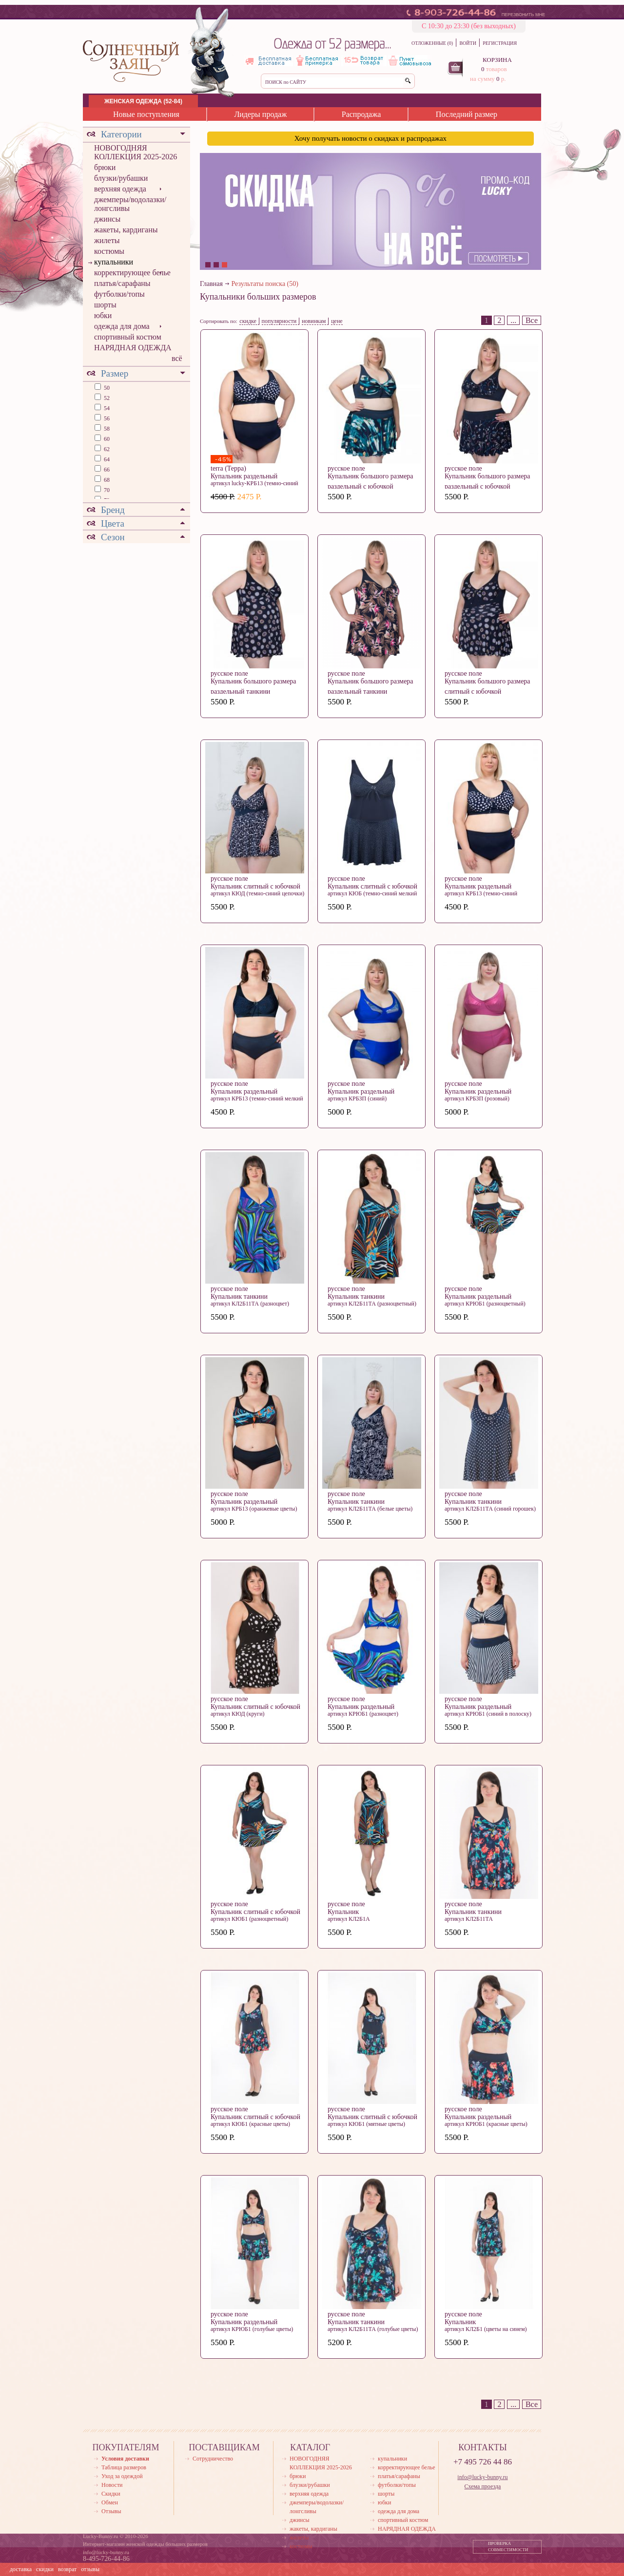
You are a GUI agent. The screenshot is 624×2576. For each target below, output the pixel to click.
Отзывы (111, 2511)
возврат (67, 2569)
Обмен (109, 2502)
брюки (105, 167)
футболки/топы (119, 294)
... (513, 320)
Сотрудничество (213, 2458)
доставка (21, 2569)
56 (106, 418)
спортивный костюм (127, 337)
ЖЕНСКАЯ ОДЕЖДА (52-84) (143, 101)
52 (106, 398)
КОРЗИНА (497, 59)
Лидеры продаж (260, 114)
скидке (247, 321)
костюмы (109, 251)
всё (177, 358)
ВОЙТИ (467, 43)
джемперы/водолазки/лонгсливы (130, 203)
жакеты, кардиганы (125, 230)
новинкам (314, 321)
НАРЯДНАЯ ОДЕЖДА (133, 347)
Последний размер (466, 114)
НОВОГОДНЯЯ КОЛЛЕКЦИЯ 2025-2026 (135, 152)
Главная (211, 283)
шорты (105, 305)
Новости (112, 2484)
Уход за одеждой (122, 2476)
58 (106, 428)
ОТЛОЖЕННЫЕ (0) (432, 43)
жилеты (106, 240)
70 (106, 490)
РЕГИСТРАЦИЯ (500, 43)
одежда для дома (122, 326)
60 (106, 439)
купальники (113, 262)
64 (106, 459)
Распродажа (361, 114)
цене (337, 321)
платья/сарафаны (122, 283)
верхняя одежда (120, 189)
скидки (45, 2569)
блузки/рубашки (121, 178)
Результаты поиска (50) (265, 283)
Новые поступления (146, 114)
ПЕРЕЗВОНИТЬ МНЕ (523, 14)
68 (106, 479)
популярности (279, 321)
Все (532, 320)
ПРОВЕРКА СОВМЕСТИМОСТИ (508, 2547)
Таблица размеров (123, 2467)
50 (106, 387)
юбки (103, 315)
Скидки (110, 2493)
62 (106, 449)
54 (106, 408)
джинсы (107, 219)
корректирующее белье (132, 272)
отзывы (90, 2569)
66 (106, 469)
